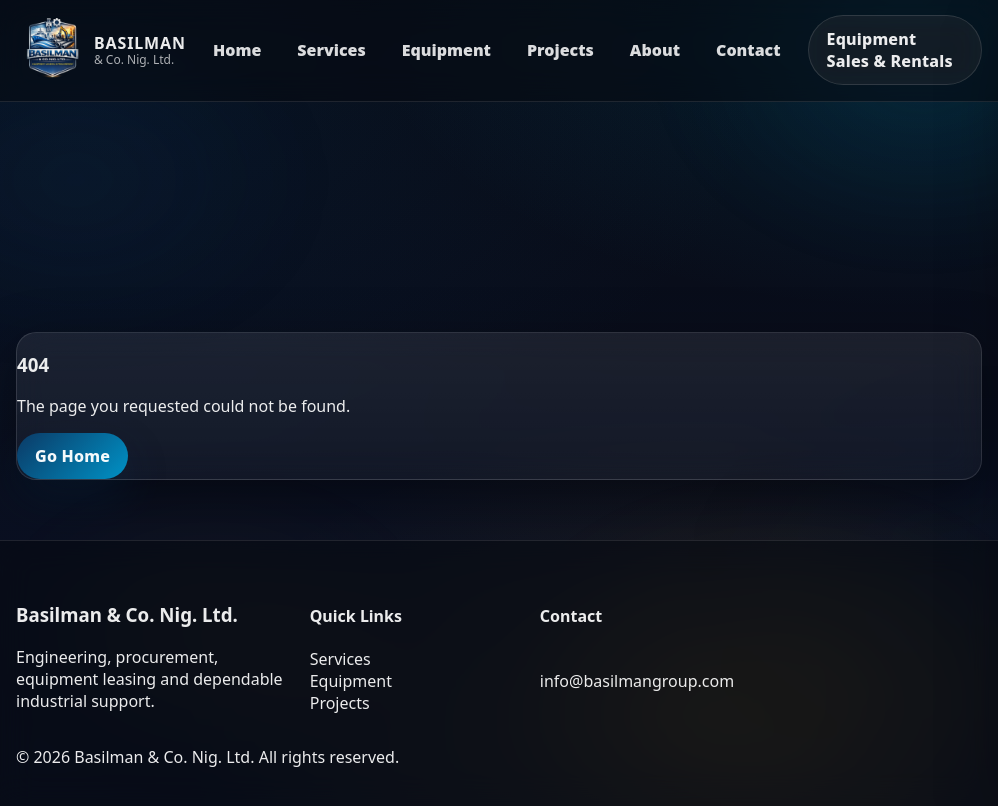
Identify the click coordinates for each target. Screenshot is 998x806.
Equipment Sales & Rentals (890, 50)
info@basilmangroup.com (637, 681)
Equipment (446, 50)
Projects (560, 50)
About (655, 50)
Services (331, 50)
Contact (748, 50)
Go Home (72, 456)
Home (237, 50)
